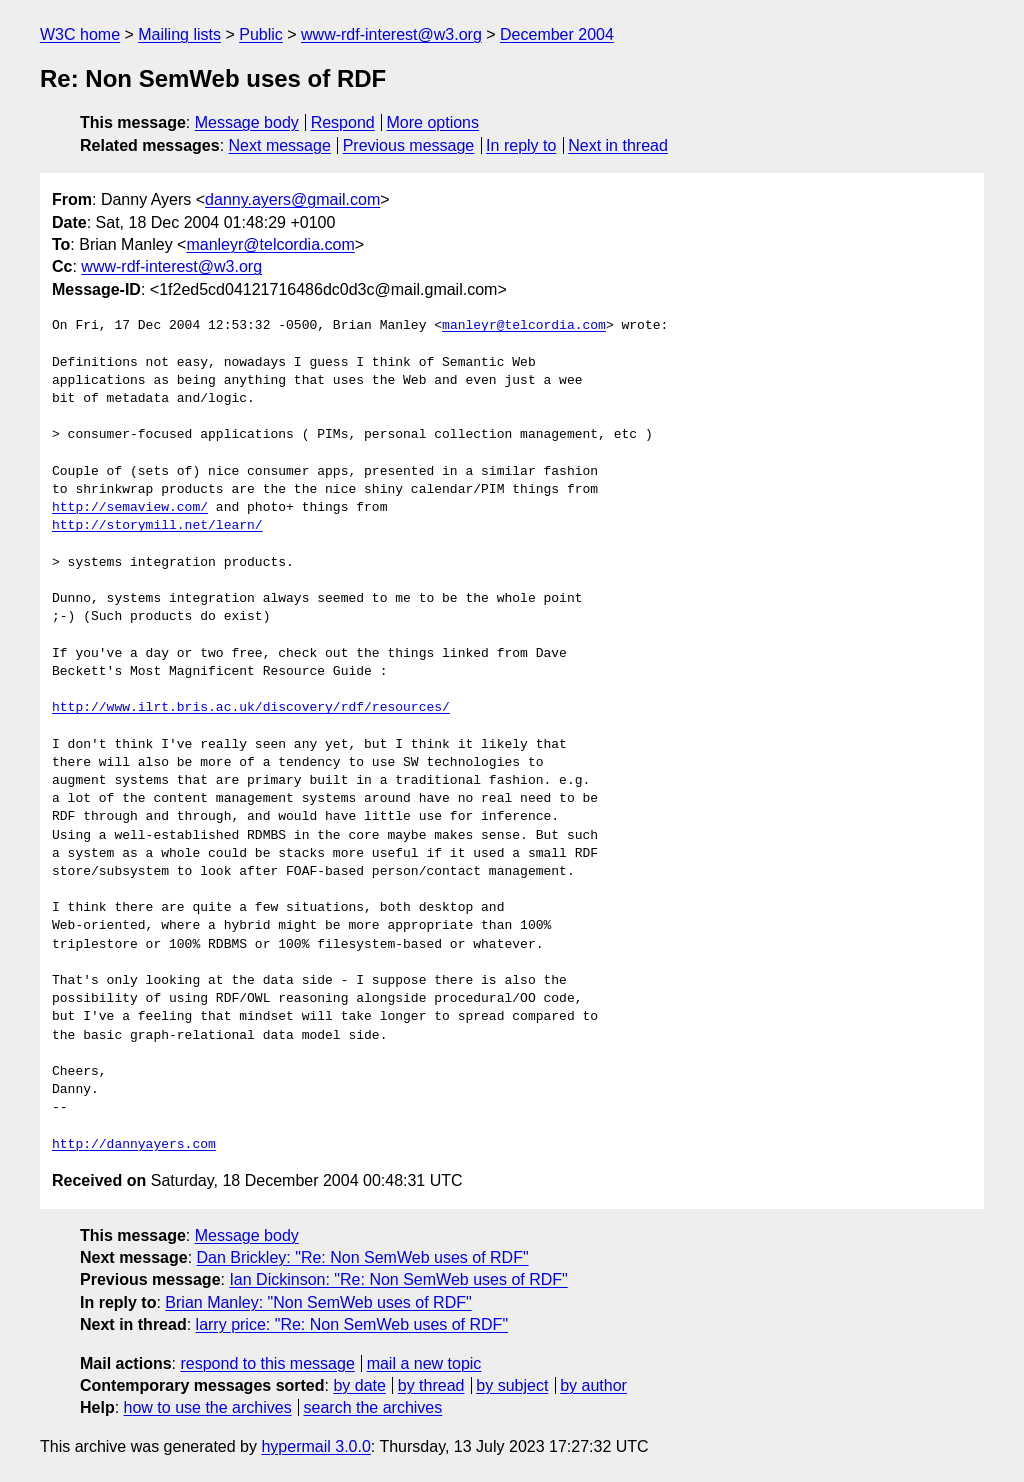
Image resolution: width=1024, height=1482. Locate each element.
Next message (280, 145)
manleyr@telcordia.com (270, 244)
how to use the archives (208, 1407)
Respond (343, 122)
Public (261, 34)
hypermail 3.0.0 (315, 1446)
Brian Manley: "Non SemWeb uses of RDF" (318, 1302)
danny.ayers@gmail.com (292, 199)
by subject (512, 1385)
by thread (431, 1385)
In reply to (521, 145)
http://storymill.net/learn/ (157, 526)
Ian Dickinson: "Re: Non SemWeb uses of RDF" (398, 1279)
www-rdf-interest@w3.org (391, 34)
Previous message (409, 145)
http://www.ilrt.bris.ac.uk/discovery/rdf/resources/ (251, 708)
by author (593, 1385)
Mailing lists (179, 34)
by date (359, 1385)
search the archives (373, 1407)
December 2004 (557, 34)
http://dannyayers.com (134, 1145)
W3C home (80, 34)
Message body (247, 122)
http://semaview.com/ (130, 508)
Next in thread (618, 145)
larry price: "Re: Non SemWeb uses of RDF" (352, 1324)
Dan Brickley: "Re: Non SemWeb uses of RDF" (363, 1257)
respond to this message (267, 1363)
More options (433, 122)
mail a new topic (424, 1363)
